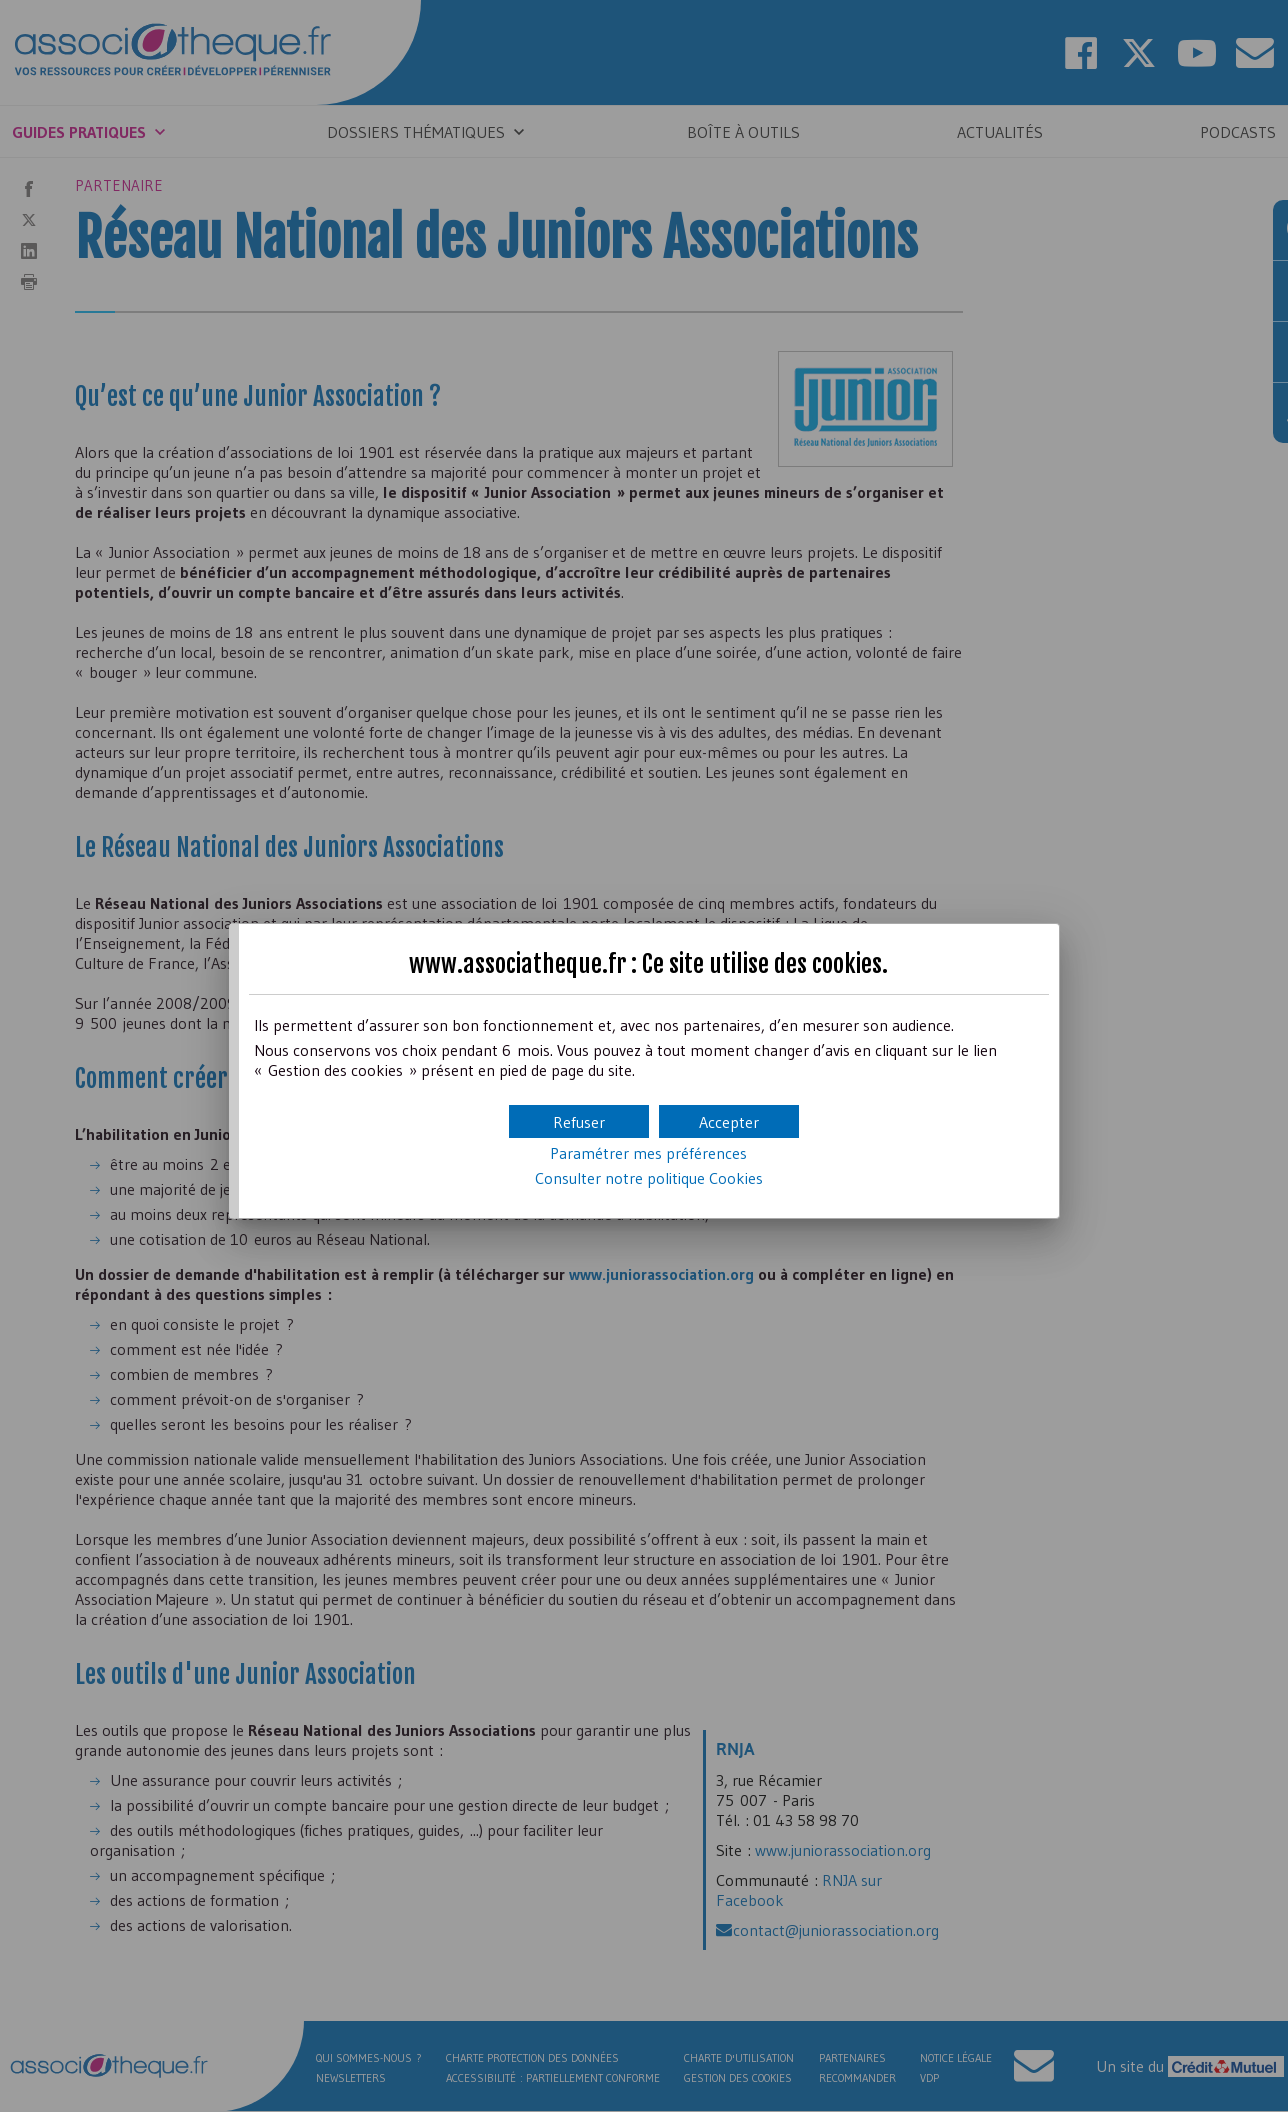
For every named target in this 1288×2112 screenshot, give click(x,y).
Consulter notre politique (649, 1178)
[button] (729, 1121)
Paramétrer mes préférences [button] (648, 1153)
